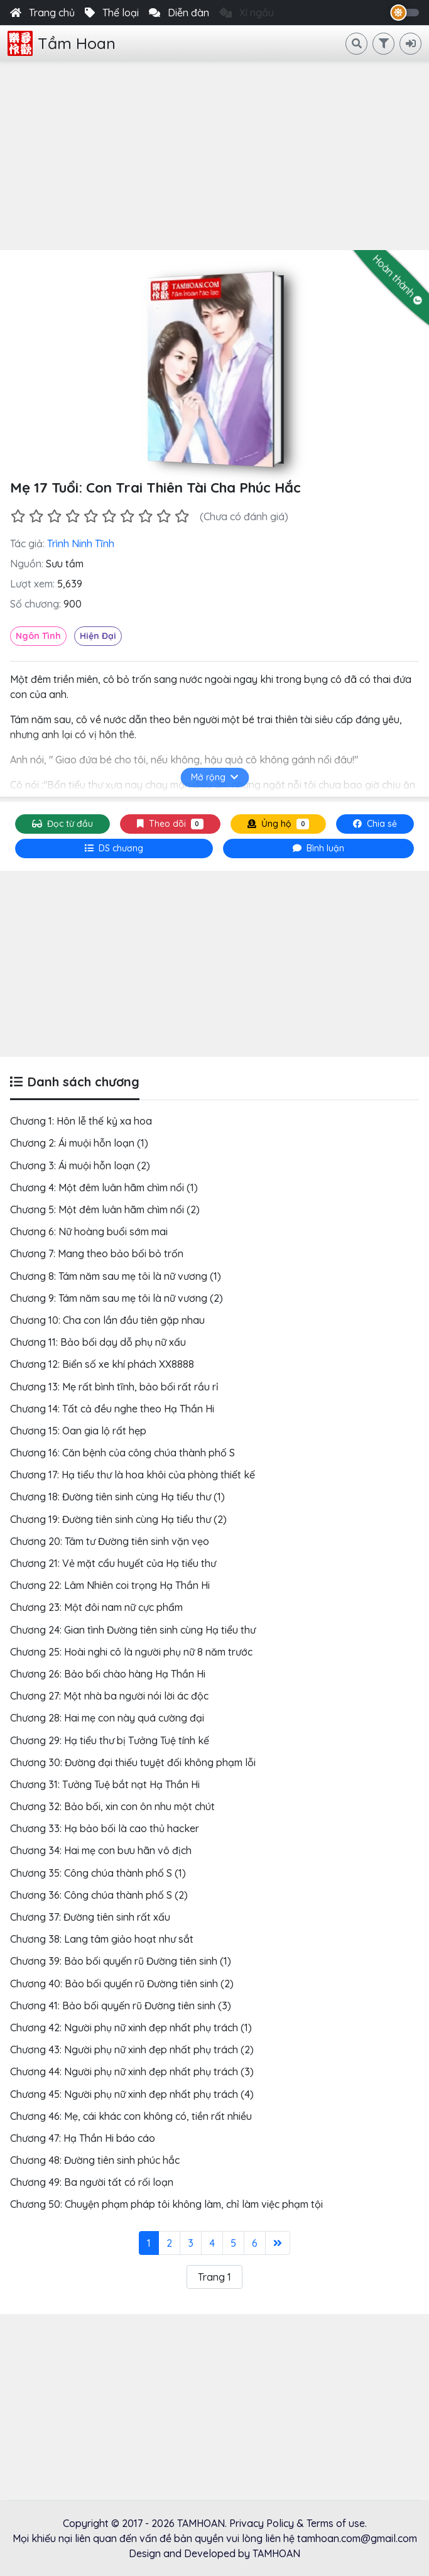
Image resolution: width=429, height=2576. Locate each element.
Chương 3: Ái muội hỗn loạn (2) (80, 1165)
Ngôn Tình (38, 635)
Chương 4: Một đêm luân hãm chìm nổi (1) (104, 1187)
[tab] (114, 848)
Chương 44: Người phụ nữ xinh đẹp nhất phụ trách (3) (132, 2071)
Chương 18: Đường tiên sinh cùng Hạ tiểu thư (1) (117, 1496)
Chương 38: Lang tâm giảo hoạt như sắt (101, 1939)
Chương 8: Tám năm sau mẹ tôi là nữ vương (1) (115, 1276)
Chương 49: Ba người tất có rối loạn (91, 2182)
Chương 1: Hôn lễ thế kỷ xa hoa (81, 1121)
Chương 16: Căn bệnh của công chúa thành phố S (122, 1452)
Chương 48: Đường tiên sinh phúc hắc (95, 2160)
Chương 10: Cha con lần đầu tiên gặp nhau (107, 1320)
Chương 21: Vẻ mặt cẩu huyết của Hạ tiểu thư (113, 1563)
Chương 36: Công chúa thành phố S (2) (99, 1895)
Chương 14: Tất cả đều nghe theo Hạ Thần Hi (112, 1408)
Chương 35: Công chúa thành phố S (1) (98, 1873)
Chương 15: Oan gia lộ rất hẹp (78, 1430)
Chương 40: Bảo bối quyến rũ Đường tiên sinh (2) (122, 1983)
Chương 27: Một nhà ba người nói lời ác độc (109, 1695)
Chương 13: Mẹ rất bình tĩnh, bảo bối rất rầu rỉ (114, 1386)
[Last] (277, 2243)
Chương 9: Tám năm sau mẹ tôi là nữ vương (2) (116, 1298)
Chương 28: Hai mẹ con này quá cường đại (107, 1717)
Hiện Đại (98, 635)
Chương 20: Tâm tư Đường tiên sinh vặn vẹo (109, 1541)
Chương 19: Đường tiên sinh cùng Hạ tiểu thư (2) (118, 1519)
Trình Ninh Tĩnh (80, 543)
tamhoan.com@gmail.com (357, 2538)
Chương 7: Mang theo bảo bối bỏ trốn (96, 1253)
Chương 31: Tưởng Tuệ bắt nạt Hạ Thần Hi (105, 1784)
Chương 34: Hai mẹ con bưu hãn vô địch (101, 1850)
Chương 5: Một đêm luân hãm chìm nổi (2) (105, 1209)
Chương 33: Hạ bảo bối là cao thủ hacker (104, 1828)
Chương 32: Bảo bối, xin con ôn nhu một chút (112, 1806)
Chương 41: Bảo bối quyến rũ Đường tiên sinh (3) (120, 2005)
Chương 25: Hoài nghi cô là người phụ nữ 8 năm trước (131, 1651)
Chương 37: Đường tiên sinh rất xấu (90, 1917)
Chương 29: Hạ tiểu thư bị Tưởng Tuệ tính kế (109, 1740)
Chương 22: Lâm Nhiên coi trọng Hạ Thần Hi (110, 1585)
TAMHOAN (201, 2523)
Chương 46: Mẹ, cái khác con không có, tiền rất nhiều (131, 2116)
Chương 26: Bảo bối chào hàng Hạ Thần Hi (107, 1673)
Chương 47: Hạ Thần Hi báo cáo (82, 2138)
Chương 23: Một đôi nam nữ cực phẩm (96, 1607)
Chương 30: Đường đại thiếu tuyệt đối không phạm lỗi (133, 1762)
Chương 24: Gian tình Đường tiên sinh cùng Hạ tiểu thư (133, 1630)
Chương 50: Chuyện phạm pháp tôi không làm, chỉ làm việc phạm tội (166, 2204)
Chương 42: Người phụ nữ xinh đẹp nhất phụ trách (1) (131, 2027)
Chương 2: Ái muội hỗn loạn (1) (79, 1143)
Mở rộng (214, 777)
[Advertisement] (214, 156)
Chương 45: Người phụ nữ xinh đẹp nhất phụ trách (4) (132, 2094)
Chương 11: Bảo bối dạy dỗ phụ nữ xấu (98, 1342)
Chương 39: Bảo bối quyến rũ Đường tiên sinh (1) (120, 1961)
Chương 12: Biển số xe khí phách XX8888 (102, 1364)
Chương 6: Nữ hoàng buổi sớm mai (89, 1231)
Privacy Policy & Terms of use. (298, 2523)
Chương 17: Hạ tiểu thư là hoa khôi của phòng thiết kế (132, 1474)
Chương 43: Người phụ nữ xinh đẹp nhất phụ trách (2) (132, 2049)
